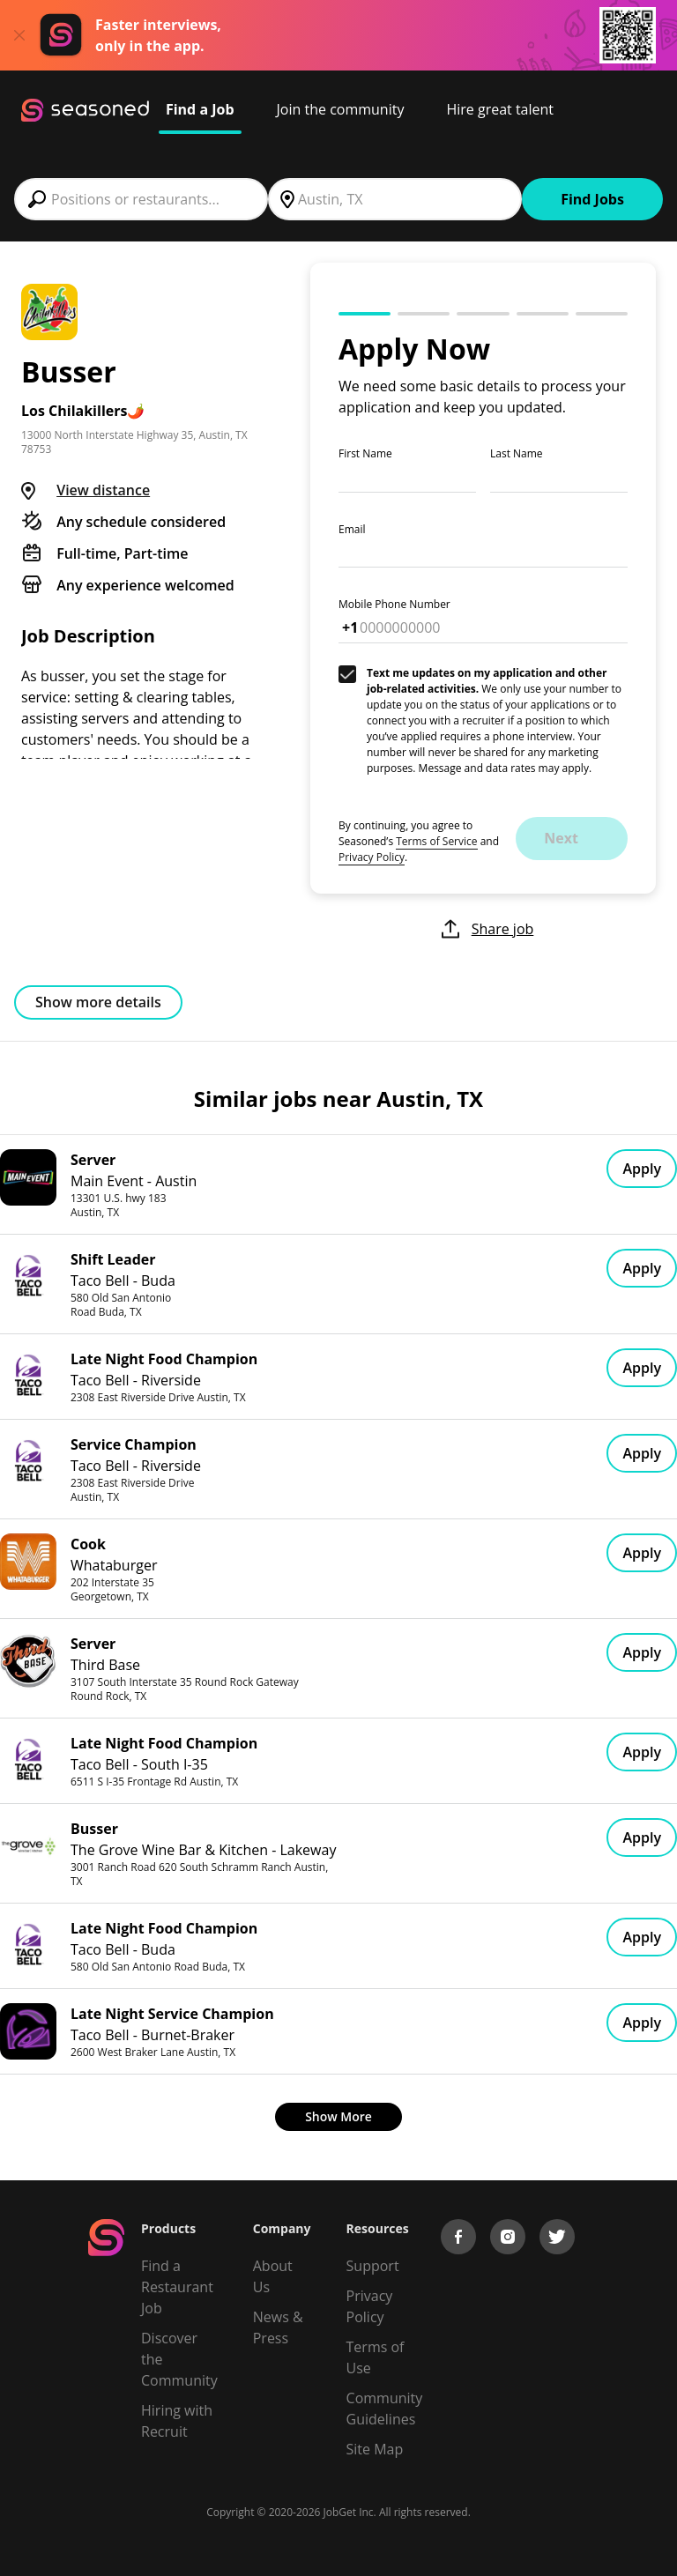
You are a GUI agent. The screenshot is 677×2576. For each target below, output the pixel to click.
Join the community (341, 109)
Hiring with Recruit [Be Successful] (176, 2421)
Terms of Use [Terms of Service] (375, 2357)
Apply (641, 1168)
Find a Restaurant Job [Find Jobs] (177, 2287)
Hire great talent (500, 109)
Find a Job (200, 109)
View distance (103, 490)
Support (372, 2265)
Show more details (98, 1002)
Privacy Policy (371, 857)
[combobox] (141, 199)
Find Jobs (592, 199)
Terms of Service (436, 841)
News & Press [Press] (278, 2327)
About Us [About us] (273, 2276)
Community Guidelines (384, 2408)
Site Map (375, 2449)
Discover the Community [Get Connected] (179, 2359)
